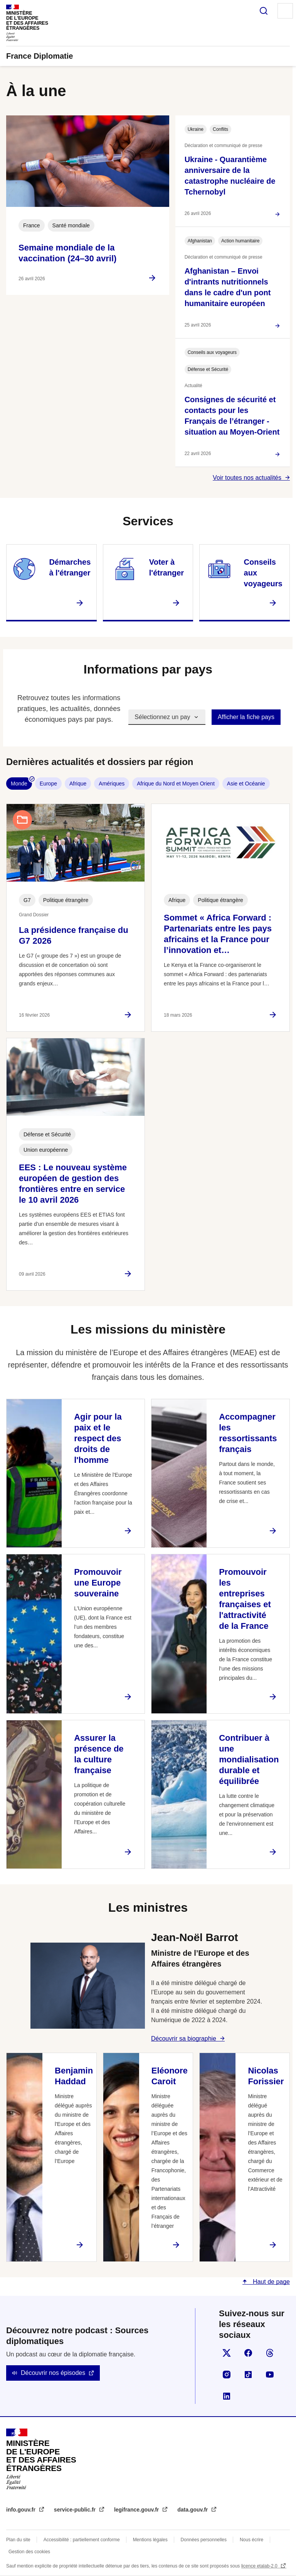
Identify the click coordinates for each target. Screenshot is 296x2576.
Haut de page (270, 2281)
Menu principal (285, 11)
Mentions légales (150, 2539)
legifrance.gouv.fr (137, 2510)
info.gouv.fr (21, 2510)
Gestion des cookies (29, 2551)
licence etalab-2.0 (260, 2566)
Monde (19, 783)
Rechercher (263, 11)
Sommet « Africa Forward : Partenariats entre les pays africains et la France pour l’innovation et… (218, 934)
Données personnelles (204, 2539)
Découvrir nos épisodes (53, 2373)
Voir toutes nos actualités (247, 477)
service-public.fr (75, 2510)
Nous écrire (251, 2539)
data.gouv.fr (193, 2510)
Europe (48, 783)
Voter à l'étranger (166, 567)
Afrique (77, 783)
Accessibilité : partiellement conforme (82, 2539)
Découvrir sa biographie (183, 2038)
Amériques (111, 783)
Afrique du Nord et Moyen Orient (176, 783)
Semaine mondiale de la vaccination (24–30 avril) (67, 253)
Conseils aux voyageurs (263, 573)
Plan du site (18, 2539)
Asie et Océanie (246, 783)
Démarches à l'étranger (70, 567)
